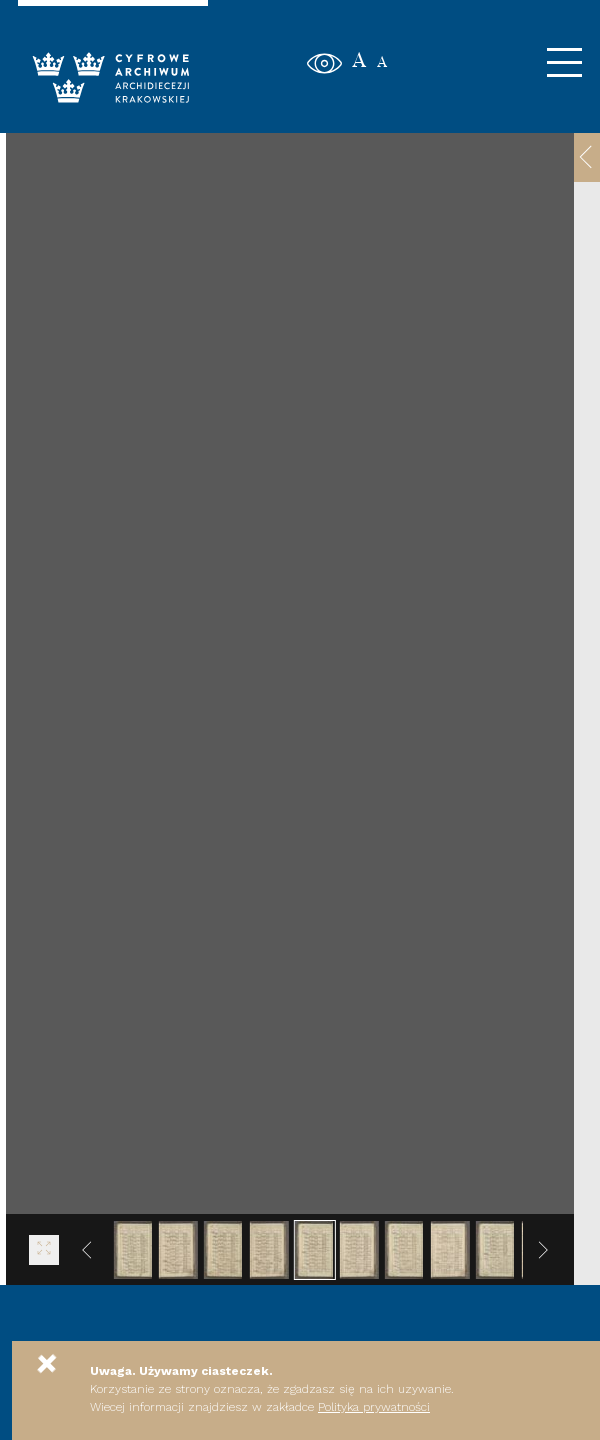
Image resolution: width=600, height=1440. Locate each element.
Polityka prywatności (374, 1407)
